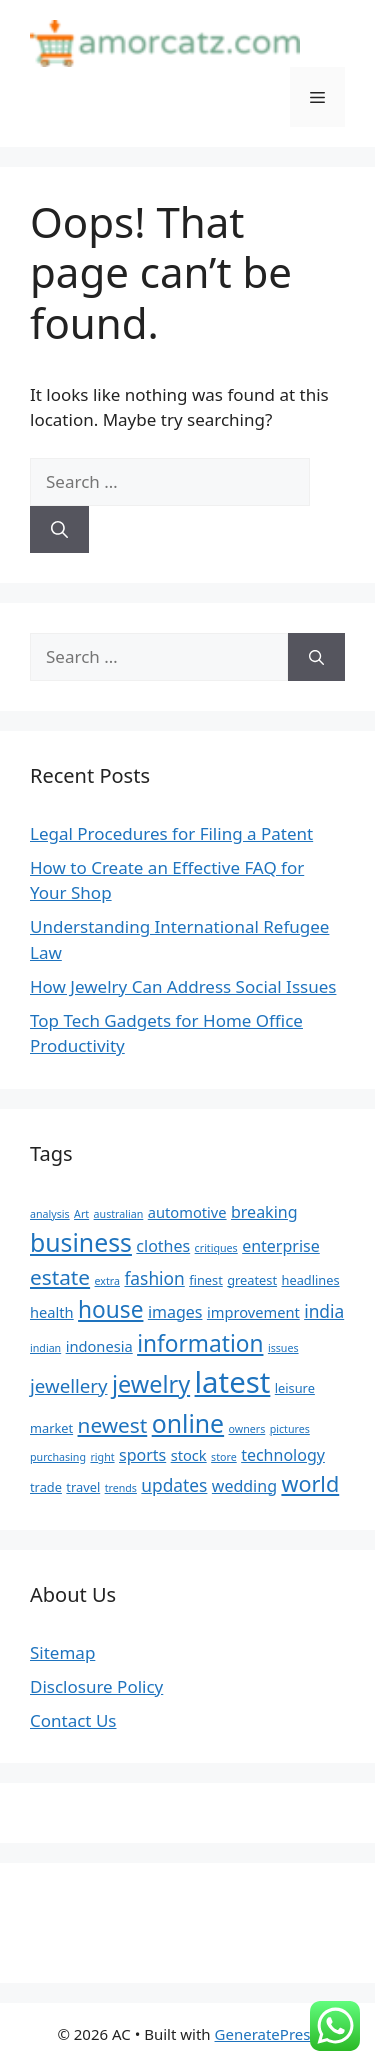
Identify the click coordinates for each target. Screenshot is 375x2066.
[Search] (59, 530)
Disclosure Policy (96, 1686)
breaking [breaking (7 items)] (264, 1212)
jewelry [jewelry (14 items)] (151, 1384)
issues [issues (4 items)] (283, 1348)
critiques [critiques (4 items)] (216, 1248)
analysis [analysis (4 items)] (50, 1214)
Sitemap (62, 1652)
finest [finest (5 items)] (206, 1280)
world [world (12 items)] (310, 1483)
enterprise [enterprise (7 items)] (281, 1246)
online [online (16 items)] (188, 1423)
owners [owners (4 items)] (247, 1429)
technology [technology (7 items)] (283, 1455)
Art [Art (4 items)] (81, 1214)
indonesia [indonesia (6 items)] (99, 1346)
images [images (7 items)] (175, 1312)
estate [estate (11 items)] (60, 1277)
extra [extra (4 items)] (107, 1281)
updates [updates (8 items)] (174, 1485)
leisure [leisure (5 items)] (295, 1388)
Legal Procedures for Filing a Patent (171, 833)
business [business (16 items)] (81, 1242)
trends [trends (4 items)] (121, 1488)
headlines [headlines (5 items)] (311, 1280)
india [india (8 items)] (324, 1311)
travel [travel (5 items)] (83, 1487)
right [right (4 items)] (102, 1457)
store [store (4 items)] (224, 1457)
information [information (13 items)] (200, 1343)
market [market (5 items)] (51, 1428)
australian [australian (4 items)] (119, 1214)
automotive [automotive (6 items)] (187, 1212)
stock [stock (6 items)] (189, 1455)
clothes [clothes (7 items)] (163, 1246)
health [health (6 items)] (52, 1312)
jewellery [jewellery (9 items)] (69, 1385)
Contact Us (73, 1720)
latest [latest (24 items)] (233, 1382)
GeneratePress (266, 2034)
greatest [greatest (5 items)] (252, 1280)
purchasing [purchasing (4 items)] (58, 1457)
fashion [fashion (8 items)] (154, 1278)
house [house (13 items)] (110, 1309)
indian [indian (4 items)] (45, 1348)
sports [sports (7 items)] (142, 1455)
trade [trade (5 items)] (46, 1487)
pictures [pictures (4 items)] (290, 1429)
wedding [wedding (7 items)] (244, 1486)
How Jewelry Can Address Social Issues (183, 986)
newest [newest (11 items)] (113, 1425)
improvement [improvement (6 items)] (253, 1312)
